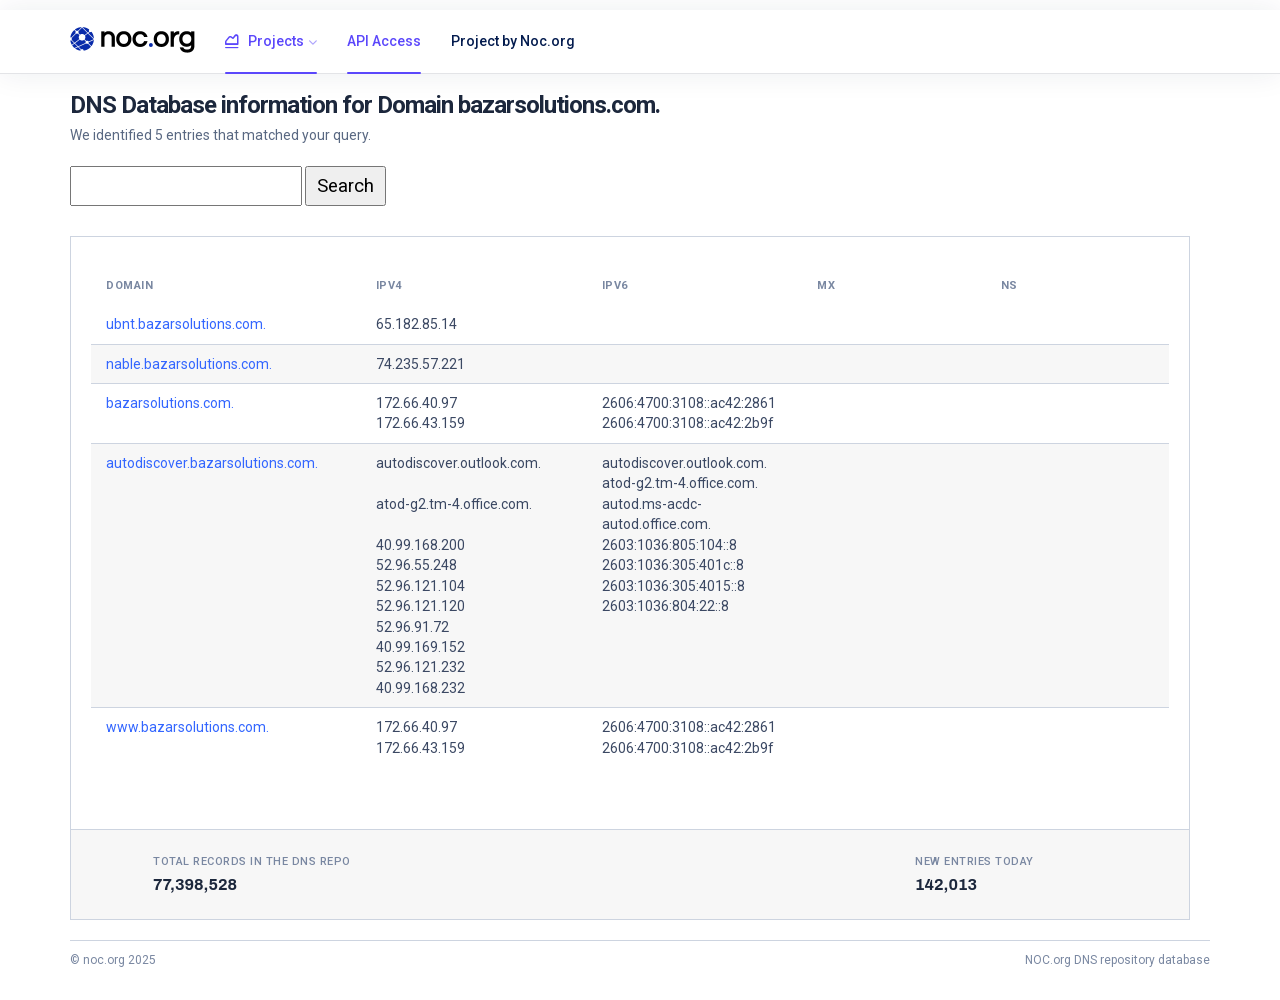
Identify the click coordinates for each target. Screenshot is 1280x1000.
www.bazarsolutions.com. (187, 727)
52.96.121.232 (420, 667)
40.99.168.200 (420, 545)
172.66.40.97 (416, 403)
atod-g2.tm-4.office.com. (454, 504)
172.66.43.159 (420, 423)
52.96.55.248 (416, 565)
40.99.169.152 (420, 647)
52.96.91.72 (412, 627)
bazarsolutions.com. (170, 403)
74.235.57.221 (420, 364)
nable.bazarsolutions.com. (189, 364)
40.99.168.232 (420, 688)
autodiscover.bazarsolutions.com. (212, 463)
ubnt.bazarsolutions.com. (186, 324)
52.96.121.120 (420, 606)
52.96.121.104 (420, 586)
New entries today (974, 861)
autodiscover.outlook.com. (458, 463)
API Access (384, 41)
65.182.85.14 (416, 324)
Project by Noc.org (513, 41)
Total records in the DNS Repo (252, 861)
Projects (264, 42)
